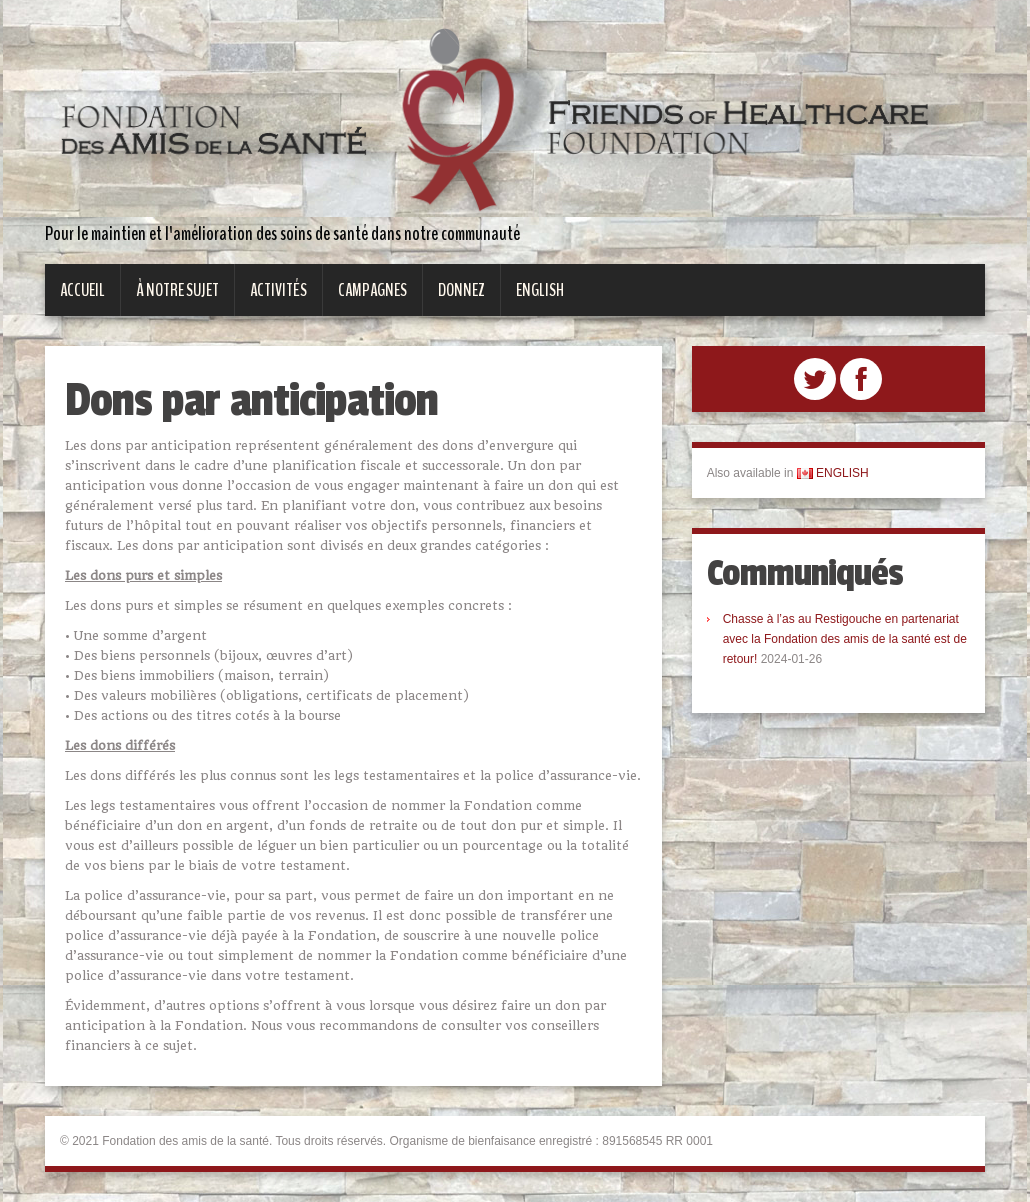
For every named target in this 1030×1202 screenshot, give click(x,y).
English (540, 290)
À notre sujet (177, 290)
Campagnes (372, 290)
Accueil (82, 290)
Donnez (461, 290)
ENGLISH (833, 473)
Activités (278, 290)
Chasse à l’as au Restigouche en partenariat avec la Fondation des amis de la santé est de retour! (845, 639)
